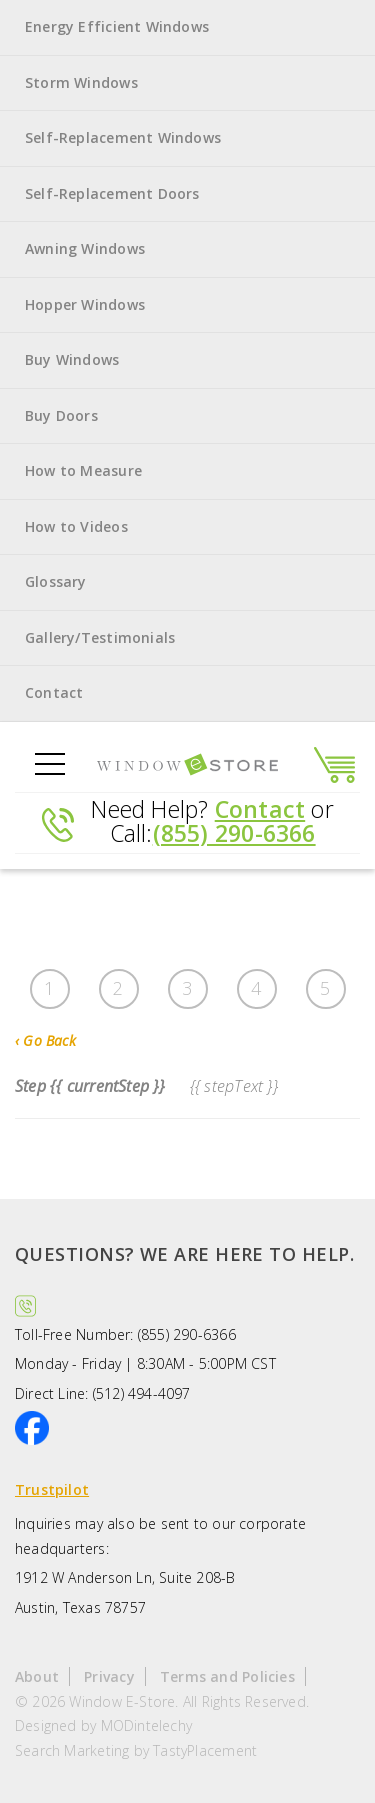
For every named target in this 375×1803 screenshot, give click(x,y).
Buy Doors (61, 415)
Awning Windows (85, 248)
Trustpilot (52, 1489)
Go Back (45, 1040)
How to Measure (83, 470)
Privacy (109, 1676)
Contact (54, 692)
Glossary (56, 581)
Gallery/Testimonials (100, 637)
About (37, 1676)
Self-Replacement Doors (112, 193)
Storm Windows (81, 82)
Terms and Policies (227, 1676)
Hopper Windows (85, 304)
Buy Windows (72, 359)
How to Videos (76, 526)
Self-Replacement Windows (123, 137)
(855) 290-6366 (234, 833)
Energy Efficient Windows (117, 26)
